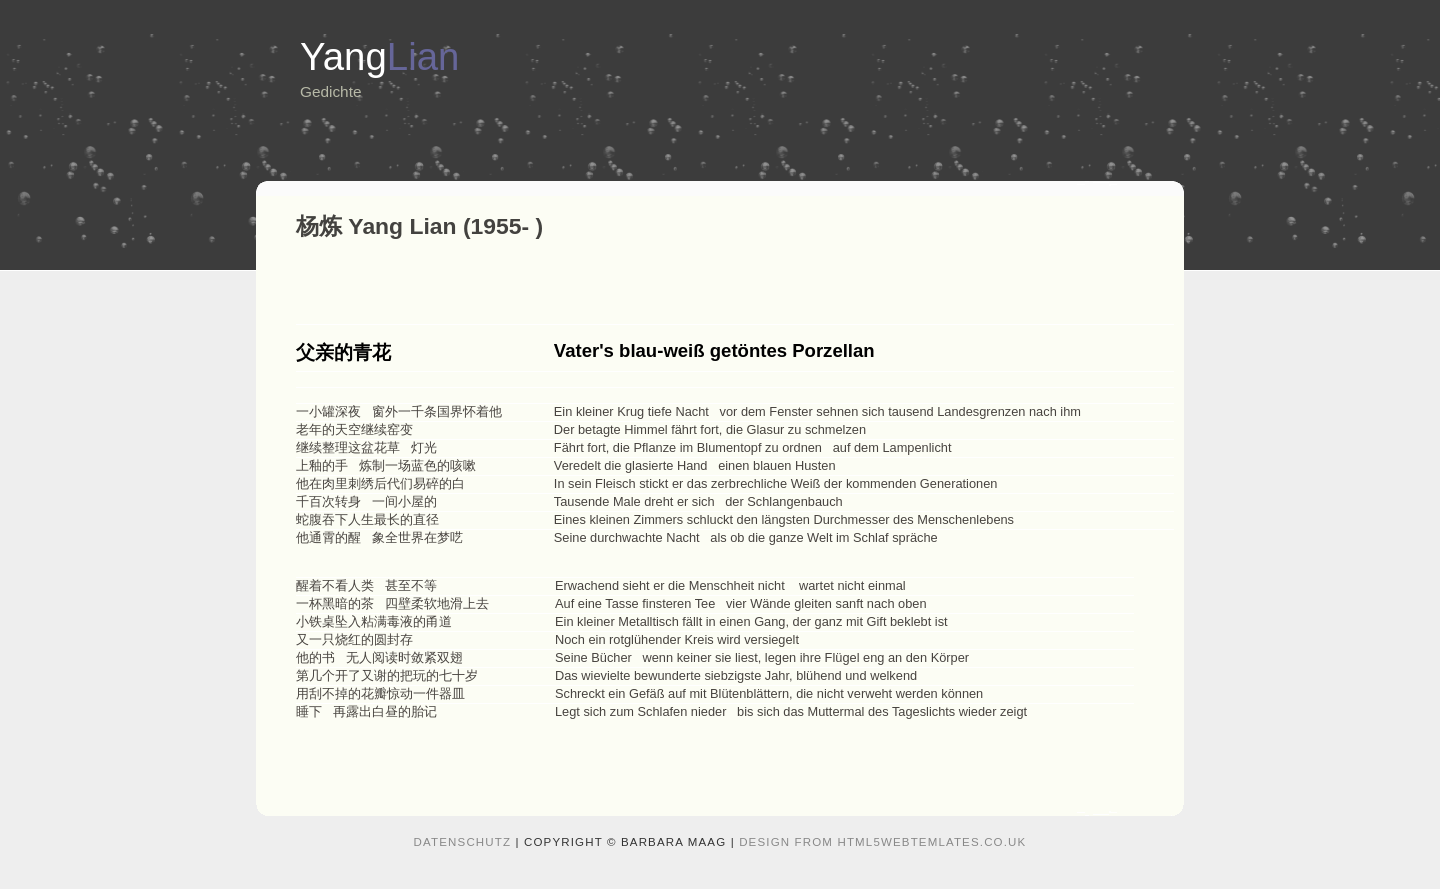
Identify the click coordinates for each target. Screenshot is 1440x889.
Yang (379, 56)
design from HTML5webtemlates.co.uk (882, 842)
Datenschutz (463, 842)
